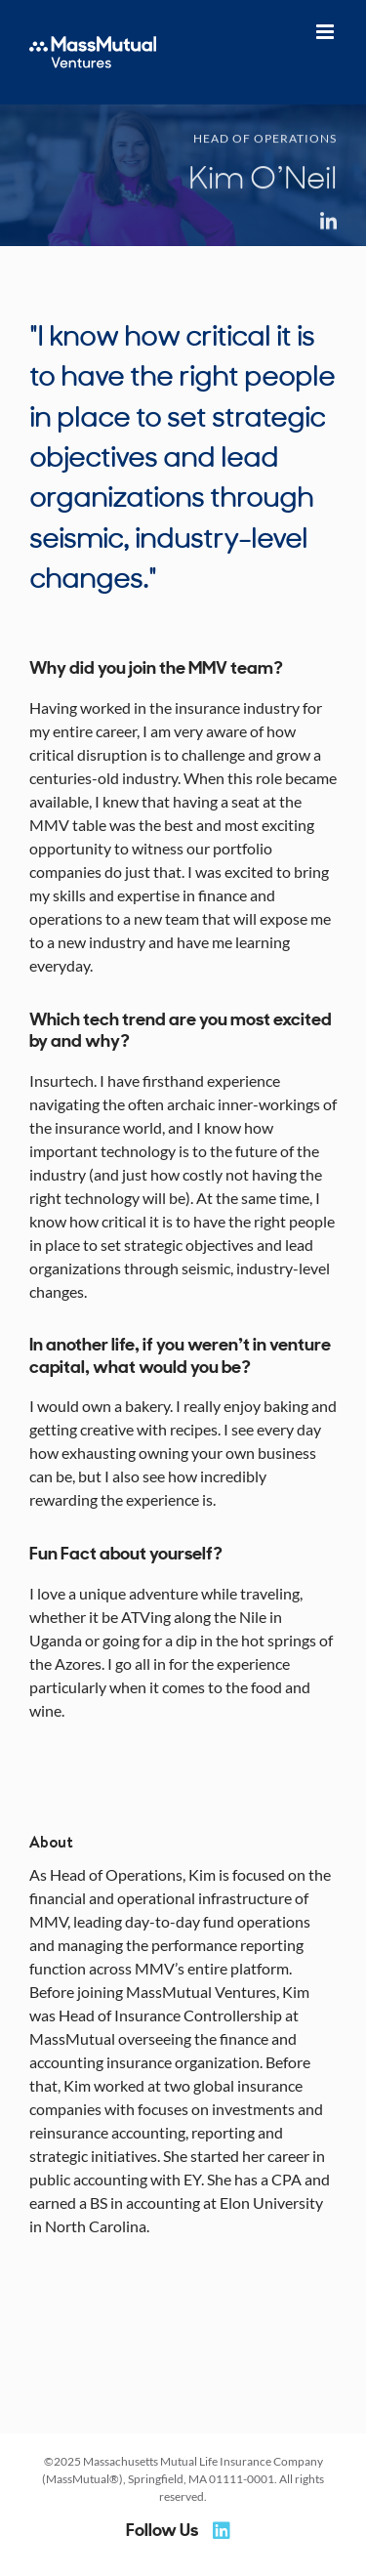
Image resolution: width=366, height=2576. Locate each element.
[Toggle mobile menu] (326, 31)
